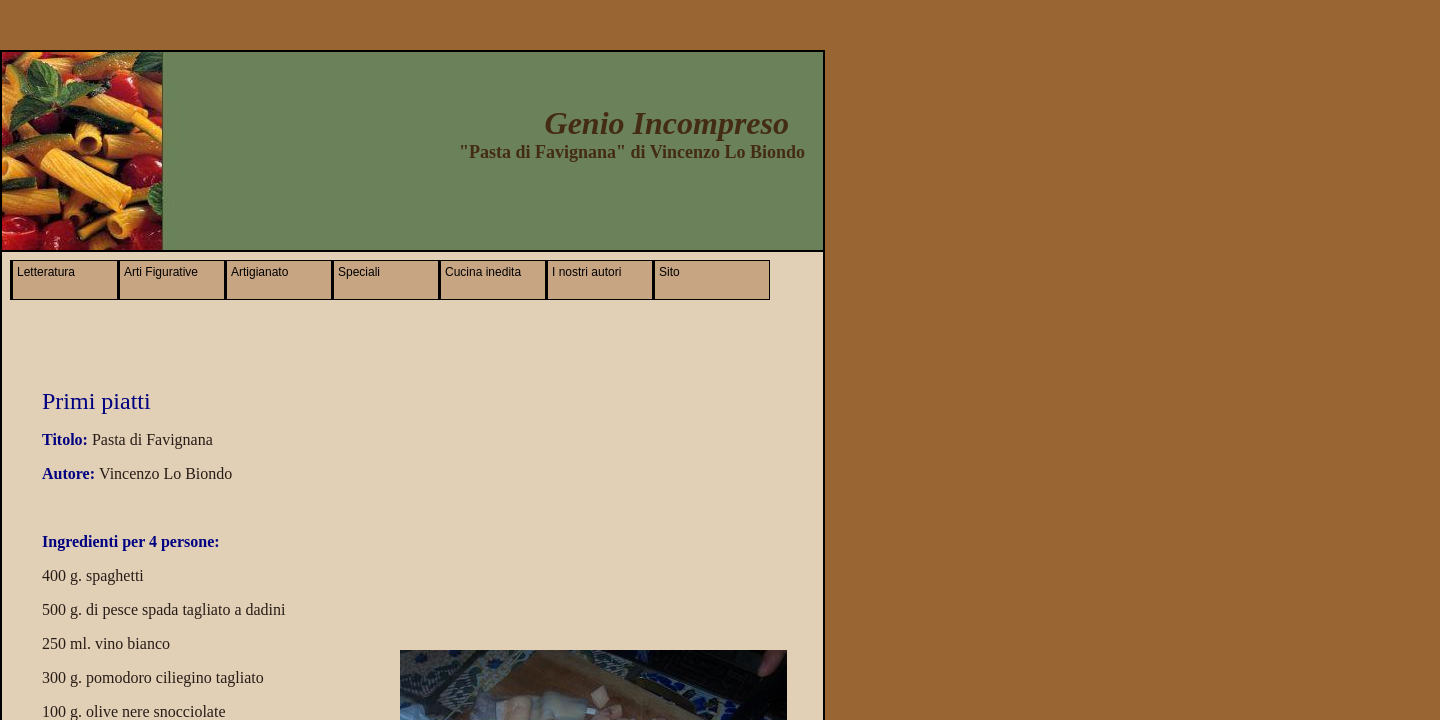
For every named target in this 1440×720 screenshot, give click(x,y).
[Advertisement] (569, 200)
